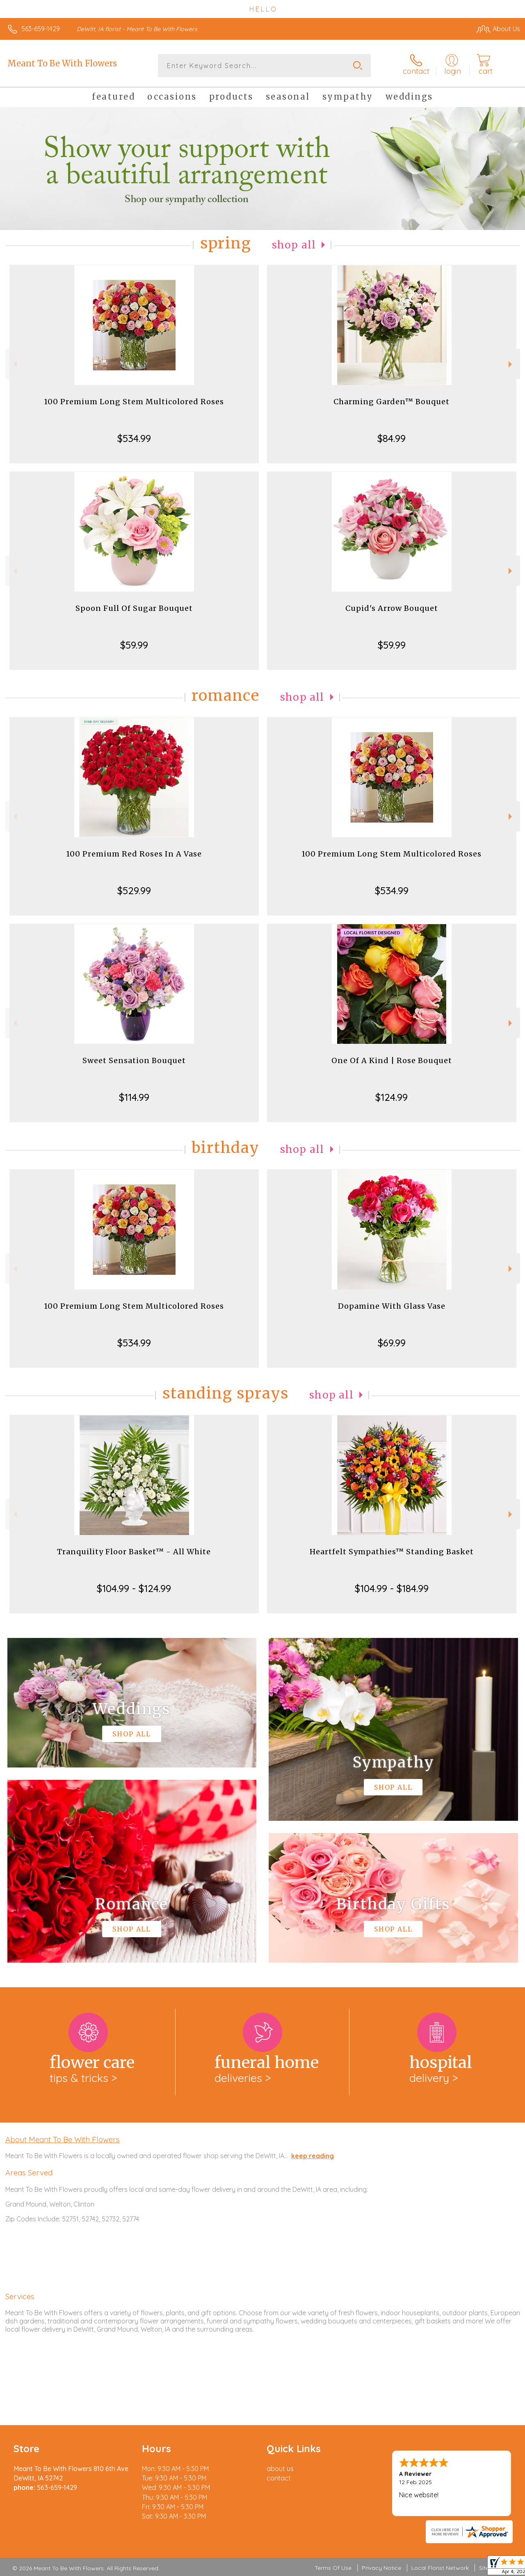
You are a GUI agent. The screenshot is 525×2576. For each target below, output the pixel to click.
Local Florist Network (440, 2567)
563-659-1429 (40, 29)
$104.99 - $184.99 (392, 1588)
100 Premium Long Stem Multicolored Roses (134, 401)
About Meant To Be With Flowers (62, 2139)
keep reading (312, 2156)
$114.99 (134, 1097)
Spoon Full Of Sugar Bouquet (134, 608)
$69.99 (392, 1343)
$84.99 (391, 438)
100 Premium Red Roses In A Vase (134, 854)
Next (511, 364)
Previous (14, 364)
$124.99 (391, 1097)
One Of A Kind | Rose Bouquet (391, 1060)
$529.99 (134, 890)
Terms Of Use (333, 2567)
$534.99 (134, 438)
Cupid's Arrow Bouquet (391, 608)
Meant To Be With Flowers (62, 63)
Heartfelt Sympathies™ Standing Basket (392, 1551)
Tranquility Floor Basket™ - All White (134, 1551)
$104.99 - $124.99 (134, 1588)
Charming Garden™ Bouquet (391, 401)
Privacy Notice (381, 2567)
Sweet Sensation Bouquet (134, 1060)
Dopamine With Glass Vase (391, 1306)
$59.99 (134, 645)
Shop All (294, 245)
